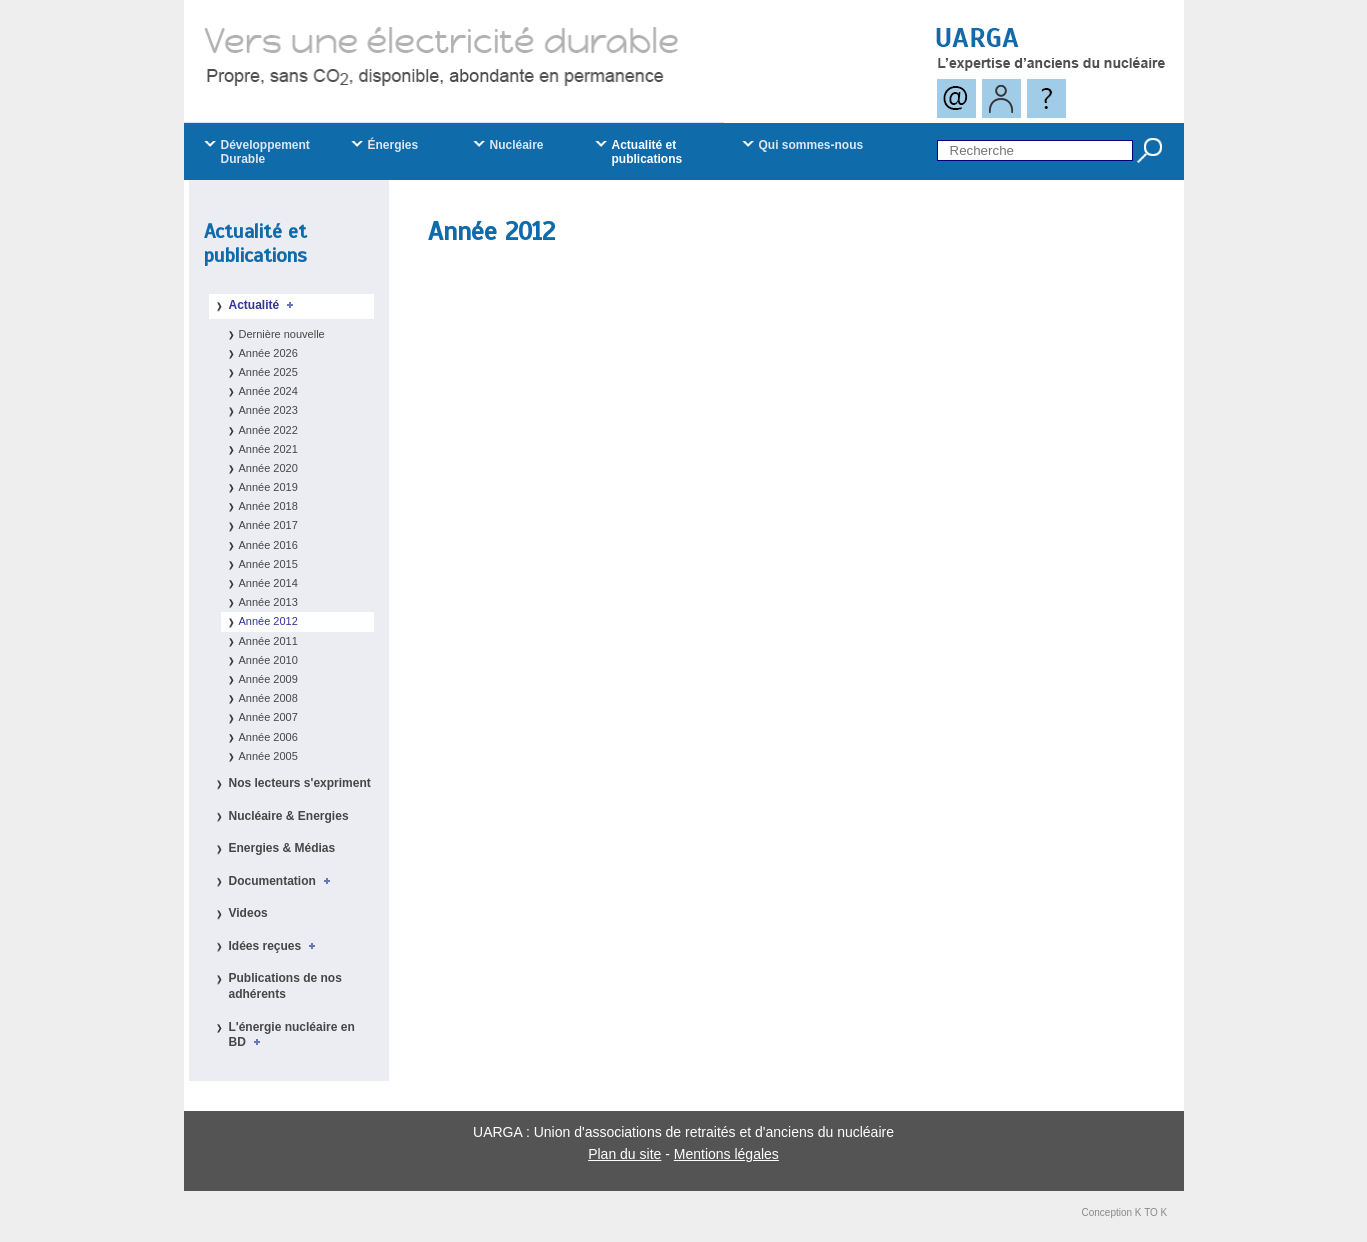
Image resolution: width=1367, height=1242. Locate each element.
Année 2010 (268, 660)
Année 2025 (268, 372)
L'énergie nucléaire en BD (292, 1035)
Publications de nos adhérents (285, 986)
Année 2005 (268, 756)
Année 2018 (268, 506)
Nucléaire (517, 145)
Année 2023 (268, 410)
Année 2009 (268, 679)
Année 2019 (268, 487)
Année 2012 (268, 621)
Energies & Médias (282, 848)
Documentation (283, 881)
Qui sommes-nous (811, 145)
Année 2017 (268, 525)
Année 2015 (268, 564)
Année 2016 (268, 545)
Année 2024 (268, 391)
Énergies (393, 145)
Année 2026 (268, 353)
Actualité (264, 305)
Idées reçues (275, 946)
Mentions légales (726, 1154)
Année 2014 (268, 583)
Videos (248, 913)
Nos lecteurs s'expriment (300, 783)
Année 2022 (268, 430)
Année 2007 (268, 717)
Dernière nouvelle (282, 334)
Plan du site (624, 1154)
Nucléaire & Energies (289, 816)
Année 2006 (268, 737)
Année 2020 (268, 468)
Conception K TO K (1125, 1212)
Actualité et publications (255, 243)
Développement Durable (265, 152)
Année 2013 (268, 602)
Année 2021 (268, 449)
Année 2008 (268, 698)
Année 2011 (268, 641)
